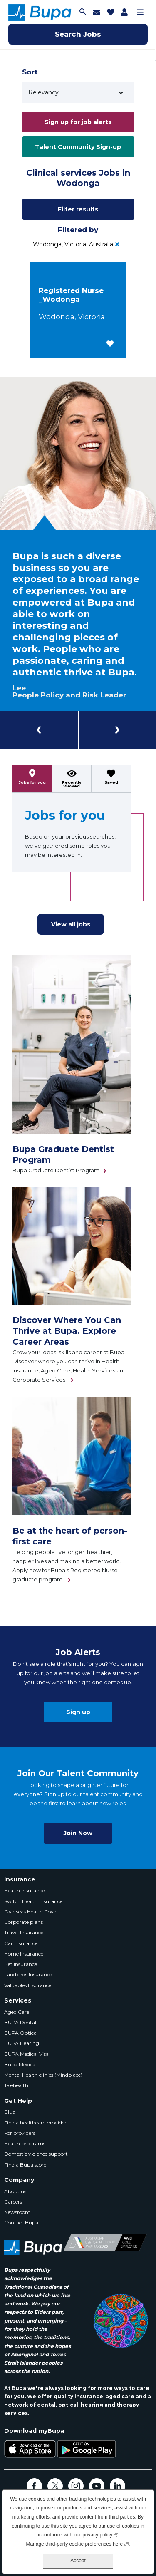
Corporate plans (23, 1922)
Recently (72, 784)
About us (15, 2191)
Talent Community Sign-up (78, 147)
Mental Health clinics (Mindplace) (43, 2075)
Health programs (24, 2143)
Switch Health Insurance (33, 1901)
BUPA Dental (20, 2022)
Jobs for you (32, 782)
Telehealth (16, 2085)
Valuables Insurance (27, 1985)
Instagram (76, 2486)
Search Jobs (78, 34)
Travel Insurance (23, 1932)
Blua (9, 2112)
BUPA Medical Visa (26, 2054)
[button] (110, 343)
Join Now (78, 1833)
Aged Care (16, 2012)
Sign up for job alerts (78, 122)
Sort (30, 72)
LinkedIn (117, 2486)
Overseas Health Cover (31, 1911)
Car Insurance (20, 1943)
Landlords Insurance (28, 1974)
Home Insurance (23, 1954)
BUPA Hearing (21, 2043)
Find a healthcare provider (35, 2122)
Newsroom (17, 2212)
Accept (78, 2561)
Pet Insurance (20, 1964)
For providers (19, 2133)
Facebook (34, 2486)
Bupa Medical (20, 2064)
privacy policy (100, 2534)
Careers (13, 2202)
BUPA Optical (21, 2033)
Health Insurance (24, 1890)
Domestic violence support (36, 2154)
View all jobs (70, 924)
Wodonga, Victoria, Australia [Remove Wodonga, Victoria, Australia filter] (73, 244)
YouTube (96, 2486)
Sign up (78, 1712)
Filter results (78, 209)
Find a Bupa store (25, 2165)
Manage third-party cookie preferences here (77, 2543)
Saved (111, 782)
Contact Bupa (21, 2222)
